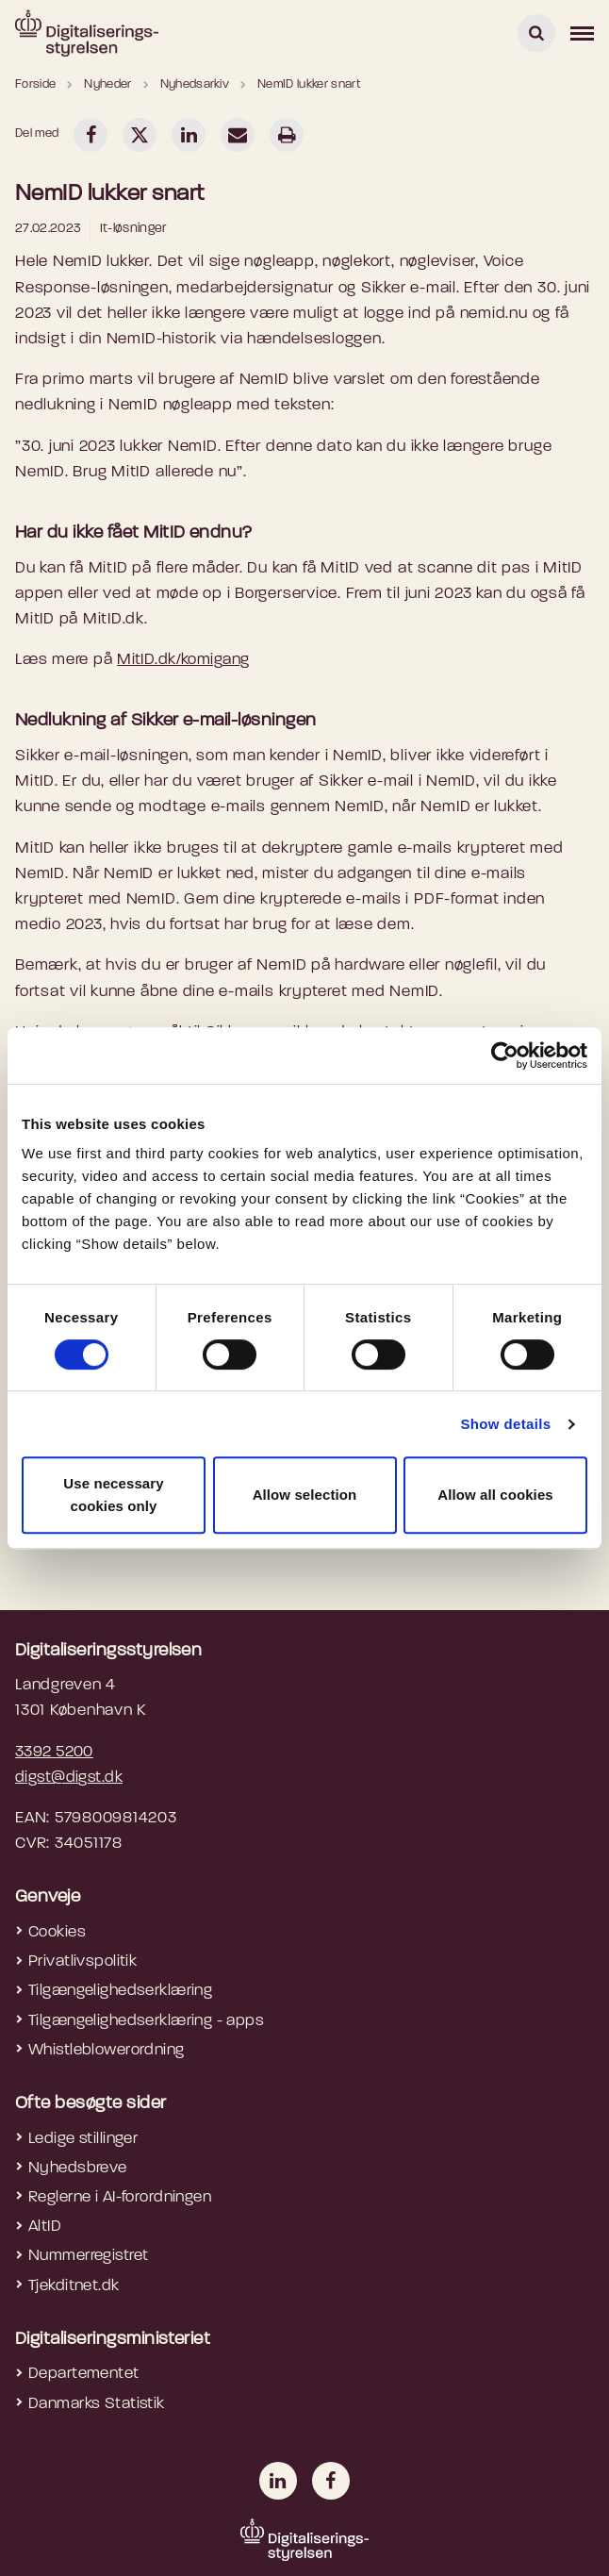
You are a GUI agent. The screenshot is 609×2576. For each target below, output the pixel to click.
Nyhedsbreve (77, 2168)
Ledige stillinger (83, 2139)
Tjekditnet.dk (74, 2286)
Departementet (84, 2374)
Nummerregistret (88, 2256)
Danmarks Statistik (96, 2404)
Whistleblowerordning (106, 2050)
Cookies (57, 1932)
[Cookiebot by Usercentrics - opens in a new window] (504, 1055)
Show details (505, 1424)
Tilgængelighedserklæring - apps (146, 2021)
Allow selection (305, 1495)
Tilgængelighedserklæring (120, 1991)
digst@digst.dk (69, 1778)
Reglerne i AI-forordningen (119, 2197)
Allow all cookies (495, 1495)
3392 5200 (54, 1752)
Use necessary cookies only (113, 1494)
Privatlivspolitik (82, 1961)
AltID (44, 2227)
